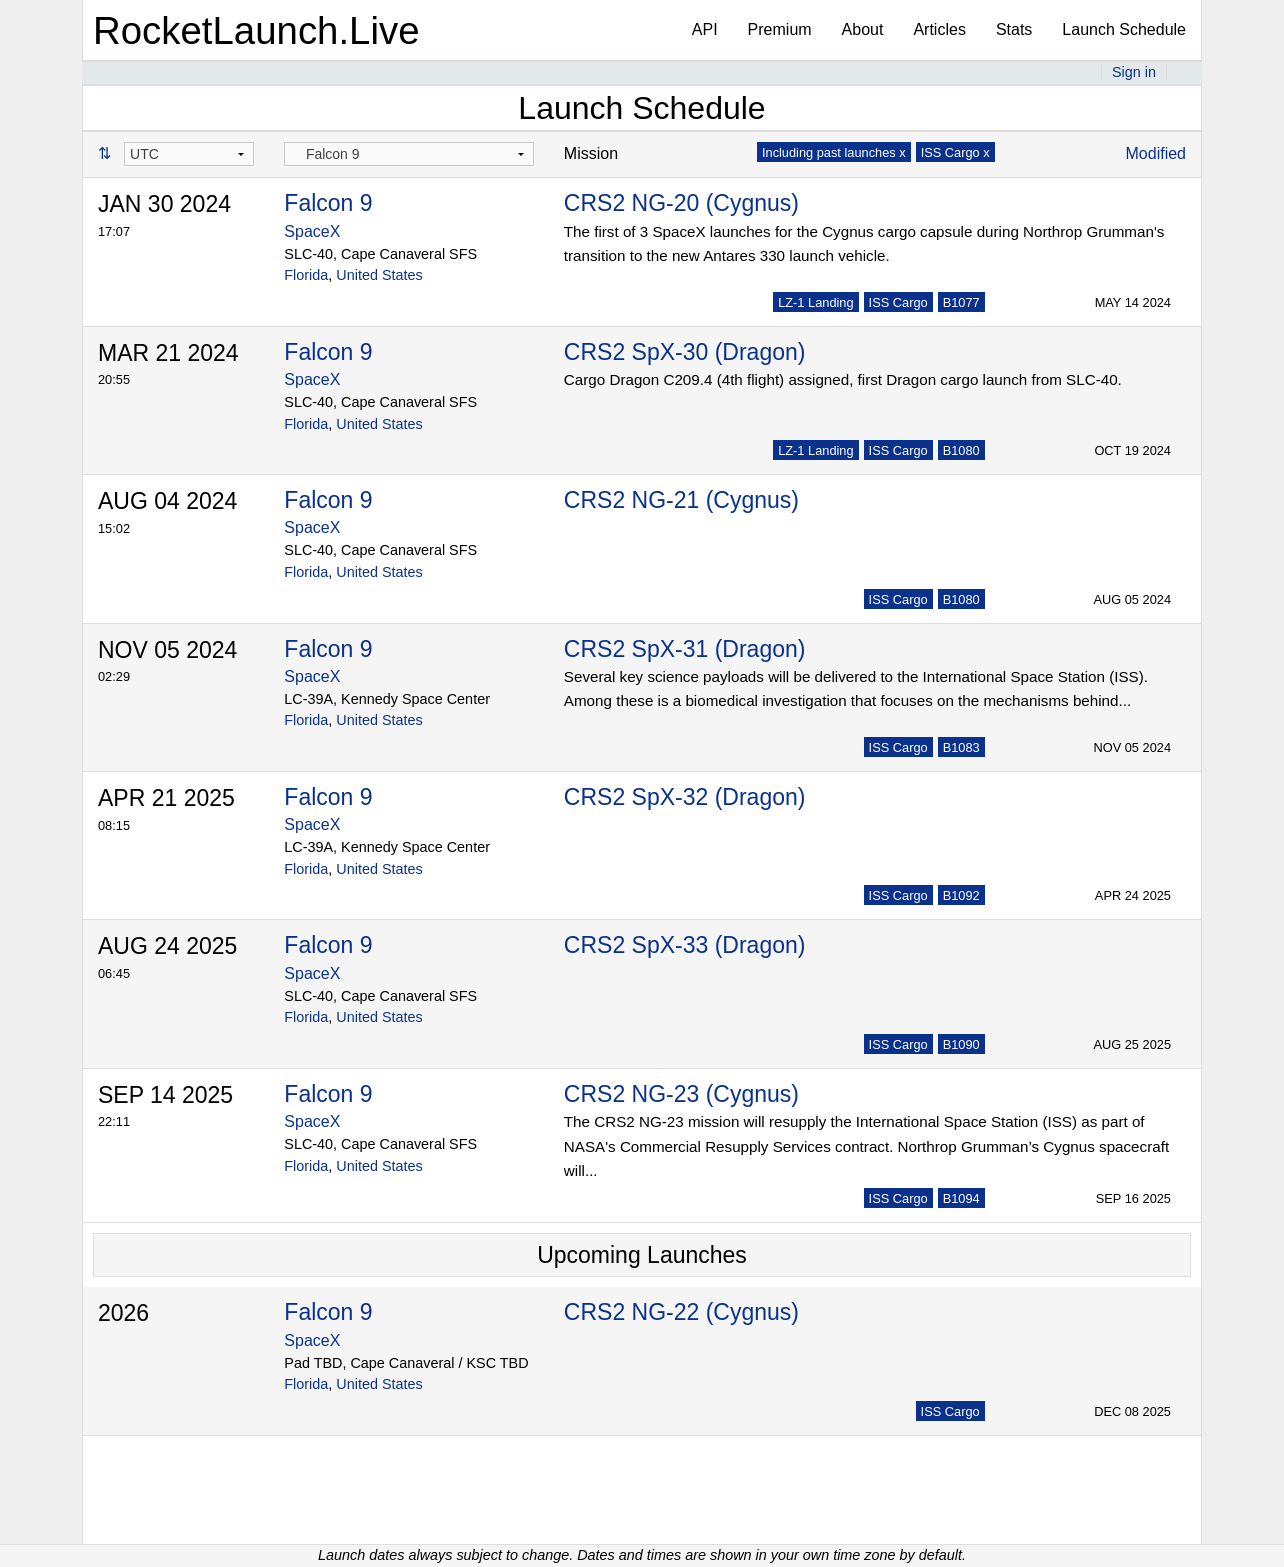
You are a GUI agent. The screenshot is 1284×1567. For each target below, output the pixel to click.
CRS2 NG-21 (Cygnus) (681, 500)
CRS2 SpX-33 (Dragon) (685, 945)
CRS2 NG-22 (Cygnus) (681, 1312)
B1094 (961, 1198)
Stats (1014, 29)
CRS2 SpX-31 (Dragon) (685, 649)
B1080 (961, 450)
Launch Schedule (1124, 29)
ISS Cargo (898, 302)
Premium (780, 29)
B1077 (961, 302)
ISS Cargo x (955, 152)
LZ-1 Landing (815, 302)
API (705, 29)
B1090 (961, 1044)
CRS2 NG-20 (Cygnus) (681, 203)
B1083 (961, 747)
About (863, 29)
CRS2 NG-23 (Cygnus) (681, 1094)
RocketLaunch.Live (256, 30)
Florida (306, 275)
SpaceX (312, 231)
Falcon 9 (328, 203)
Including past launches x (834, 152)
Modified (1156, 153)
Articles (939, 29)
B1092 (961, 895)
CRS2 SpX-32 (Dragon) (685, 797)
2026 (123, 1313)
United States (379, 275)
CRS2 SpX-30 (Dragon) (685, 352)
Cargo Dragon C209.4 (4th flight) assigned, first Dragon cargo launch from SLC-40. (843, 379)
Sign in (1134, 72)
